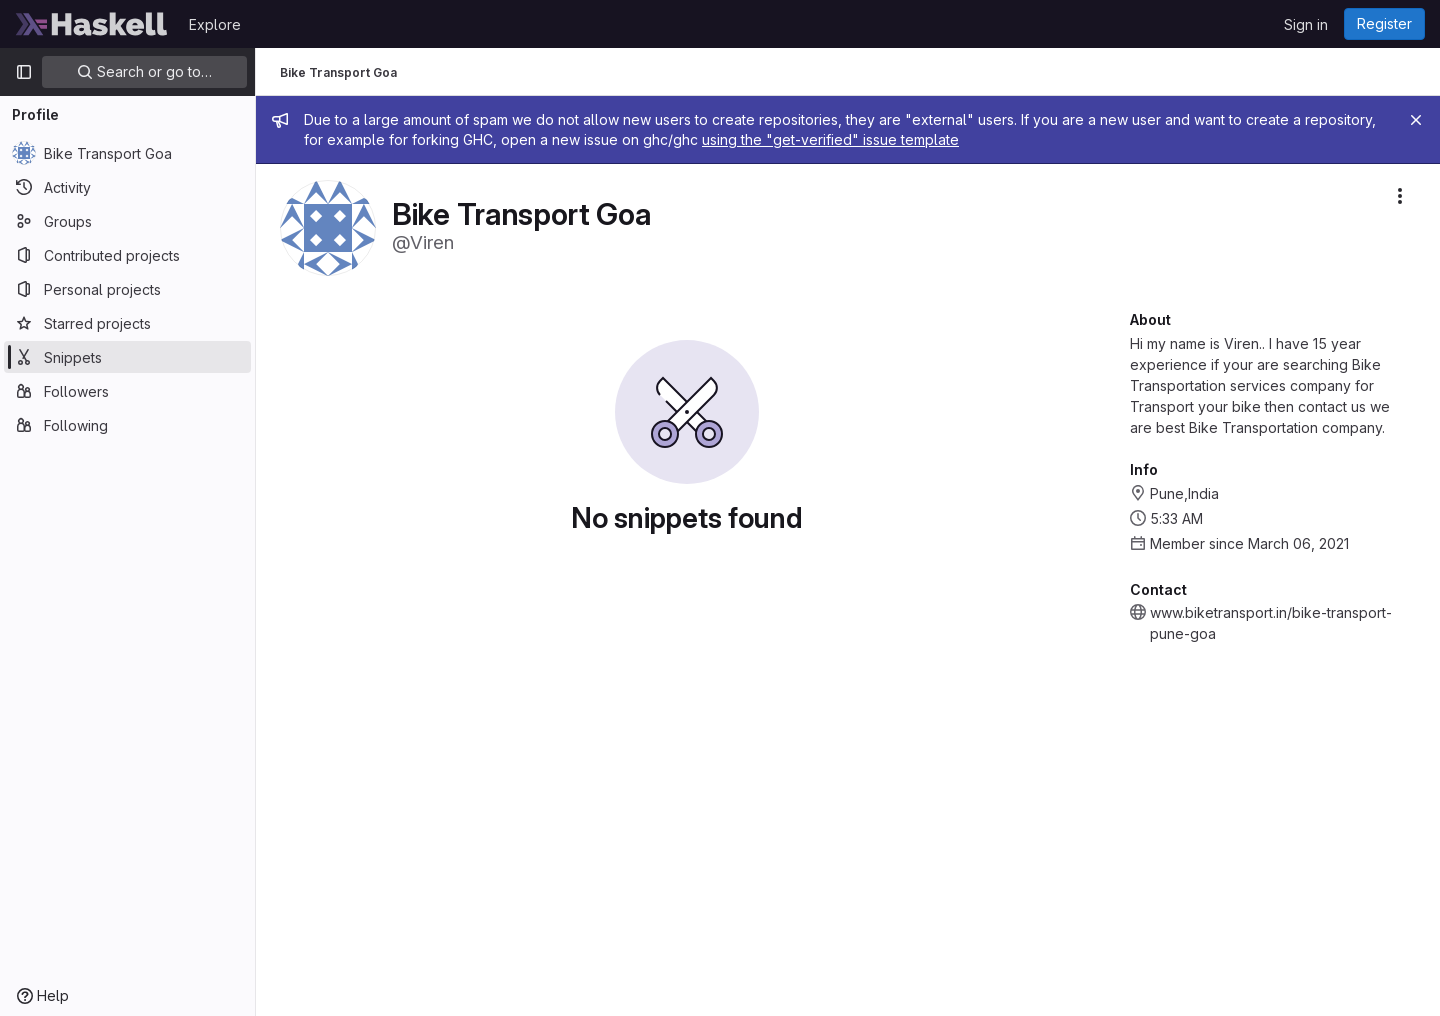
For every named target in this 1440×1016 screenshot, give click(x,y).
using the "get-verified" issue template (830, 139)
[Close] (1416, 120)
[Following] (127, 425)
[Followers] (127, 391)
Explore (215, 24)
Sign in (1306, 24)
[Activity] (127, 187)
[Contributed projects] (127, 255)
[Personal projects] (127, 289)
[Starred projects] (127, 323)
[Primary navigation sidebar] (24, 72)
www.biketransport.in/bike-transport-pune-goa (1271, 623)
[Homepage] (92, 24)
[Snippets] (127, 357)
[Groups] (127, 221)
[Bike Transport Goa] (127, 153)
